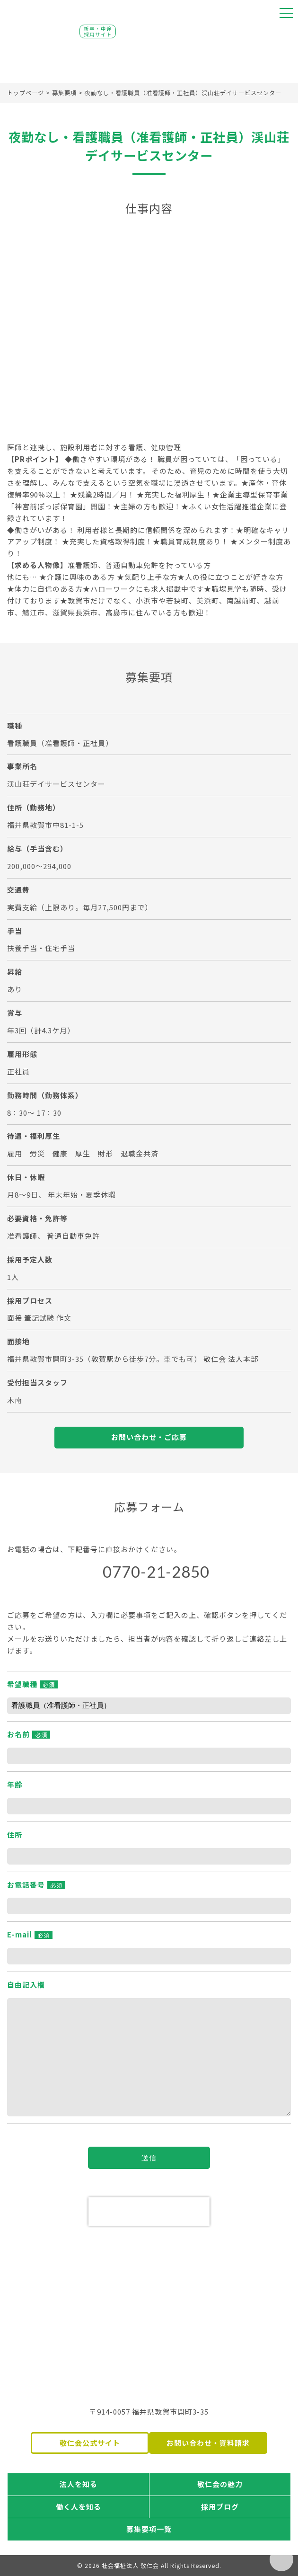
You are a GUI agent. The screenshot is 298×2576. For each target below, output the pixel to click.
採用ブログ (220, 2507)
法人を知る (78, 2484)
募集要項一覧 (149, 2529)
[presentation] (149, 2211)
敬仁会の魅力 (220, 2484)
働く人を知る (78, 2507)
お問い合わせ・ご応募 (149, 1437)
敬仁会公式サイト (90, 2443)
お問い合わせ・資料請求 (208, 2443)
